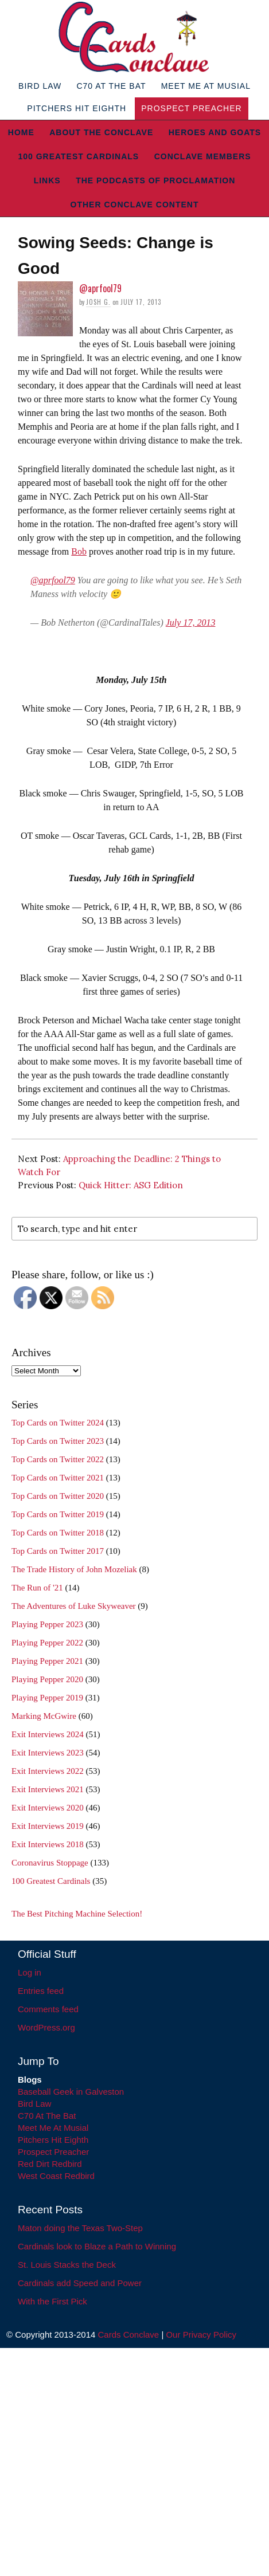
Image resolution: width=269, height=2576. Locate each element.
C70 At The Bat (111, 86)
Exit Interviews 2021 (47, 1789)
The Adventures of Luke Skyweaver (73, 1606)
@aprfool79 (100, 288)
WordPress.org (46, 2027)
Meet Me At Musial (206, 86)
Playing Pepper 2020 (47, 1679)
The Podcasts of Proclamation (155, 180)
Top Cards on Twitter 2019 (57, 1514)
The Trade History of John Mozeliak (74, 1569)
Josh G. (98, 302)
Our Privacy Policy (201, 2334)
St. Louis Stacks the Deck (67, 2264)
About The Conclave (101, 132)
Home (21, 132)
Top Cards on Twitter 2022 (57, 1459)
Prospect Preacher (191, 108)
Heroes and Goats (215, 132)
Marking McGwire (43, 1716)
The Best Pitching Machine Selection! (76, 1913)
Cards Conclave (128, 2334)
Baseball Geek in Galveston (71, 2091)
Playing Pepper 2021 (47, 1661)
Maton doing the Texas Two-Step (80, 2228)
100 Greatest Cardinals (78, 156)
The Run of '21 (37, 1587)
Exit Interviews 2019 (47, 1826)
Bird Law (39, 86)
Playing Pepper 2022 (47, 1642)
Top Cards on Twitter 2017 (57, 1551)
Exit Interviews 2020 (47, 1807)
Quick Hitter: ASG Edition (131, 1185)
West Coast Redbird (56, 2176)
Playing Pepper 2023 (47, 1624)
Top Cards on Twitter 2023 (57, 1441)
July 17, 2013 (191, 622)
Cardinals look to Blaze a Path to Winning (97, 2246)
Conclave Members (202, 156)
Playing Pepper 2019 (47, 1697)
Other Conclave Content (135, 204)
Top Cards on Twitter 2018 (57, 1532)
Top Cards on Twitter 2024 (57, 1422)
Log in (29, 1972)
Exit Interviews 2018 (47, 1844)
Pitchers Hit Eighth (76, 108)
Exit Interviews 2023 (47, 1752)
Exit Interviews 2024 (47, 1734)
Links (47, 180)
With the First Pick (52, 2301)
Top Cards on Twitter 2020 (57, 1496)
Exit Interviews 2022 (47, 1771)
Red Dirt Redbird (50, 2164)
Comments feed (48, 2009)
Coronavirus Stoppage (49, 1862)
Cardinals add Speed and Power (80, 2283)
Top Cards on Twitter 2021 (57, 1477)
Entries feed (41, 1991)
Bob (79, 551)
